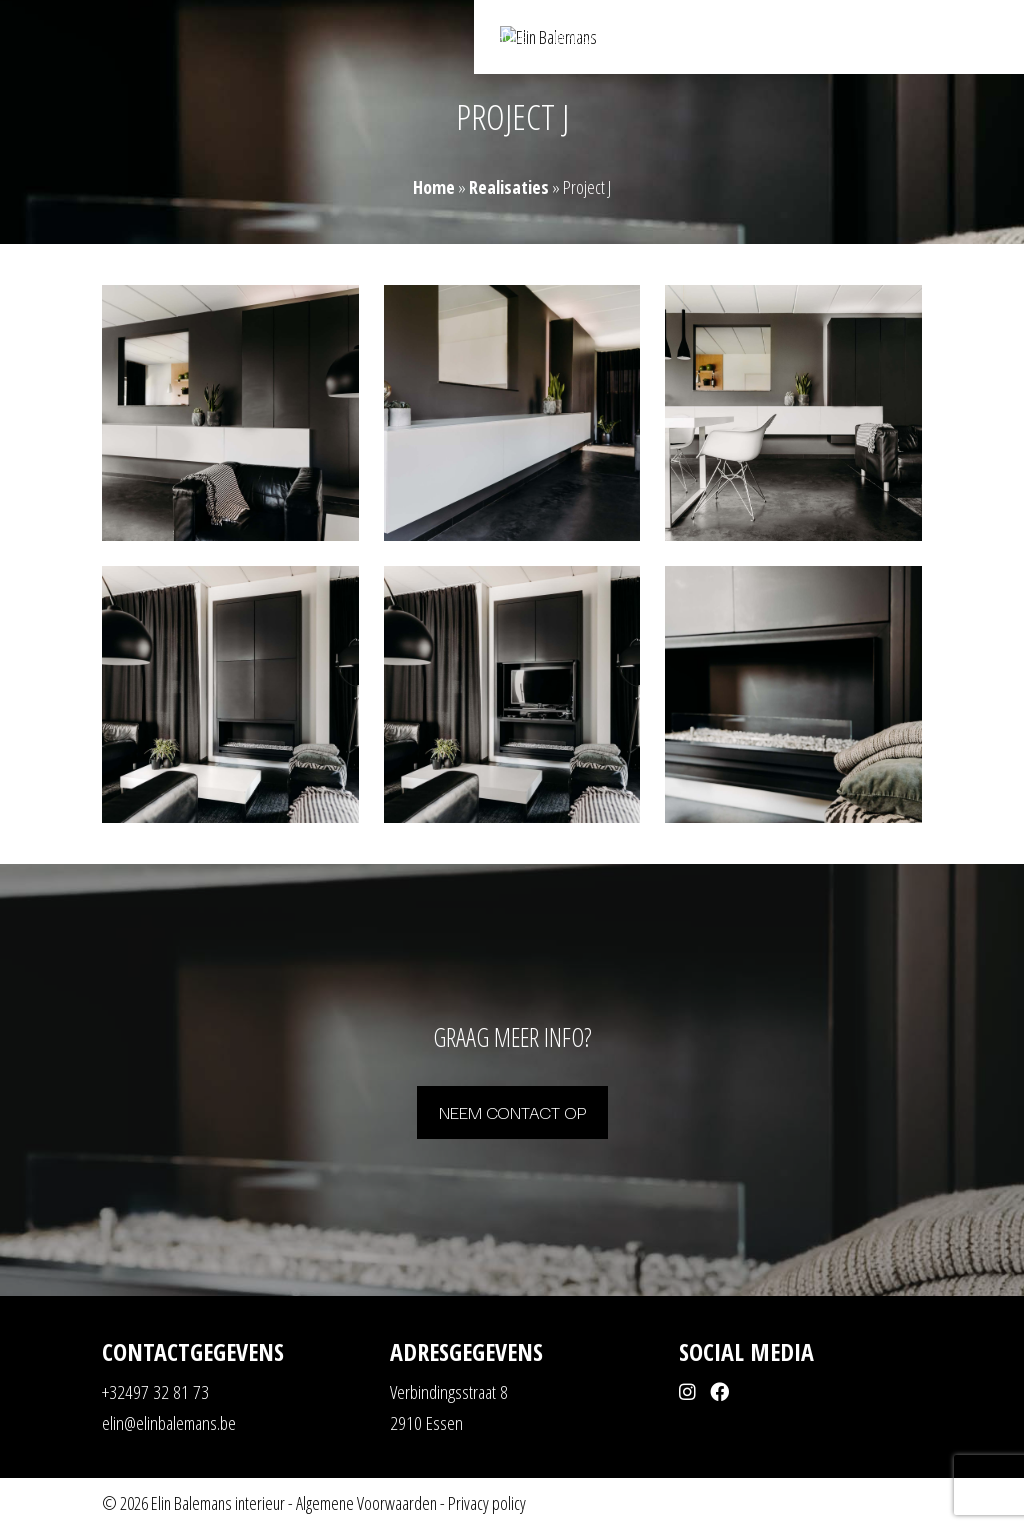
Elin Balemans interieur (218, 1503)
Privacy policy (487, 1503)
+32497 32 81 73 (155, 1392)
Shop (838, 38)
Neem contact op (512, 1111)
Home (512, 38)
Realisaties (584, 38)
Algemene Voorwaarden (366, 1503)
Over (784, 38)
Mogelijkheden (683, 38)
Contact (901, 38)
